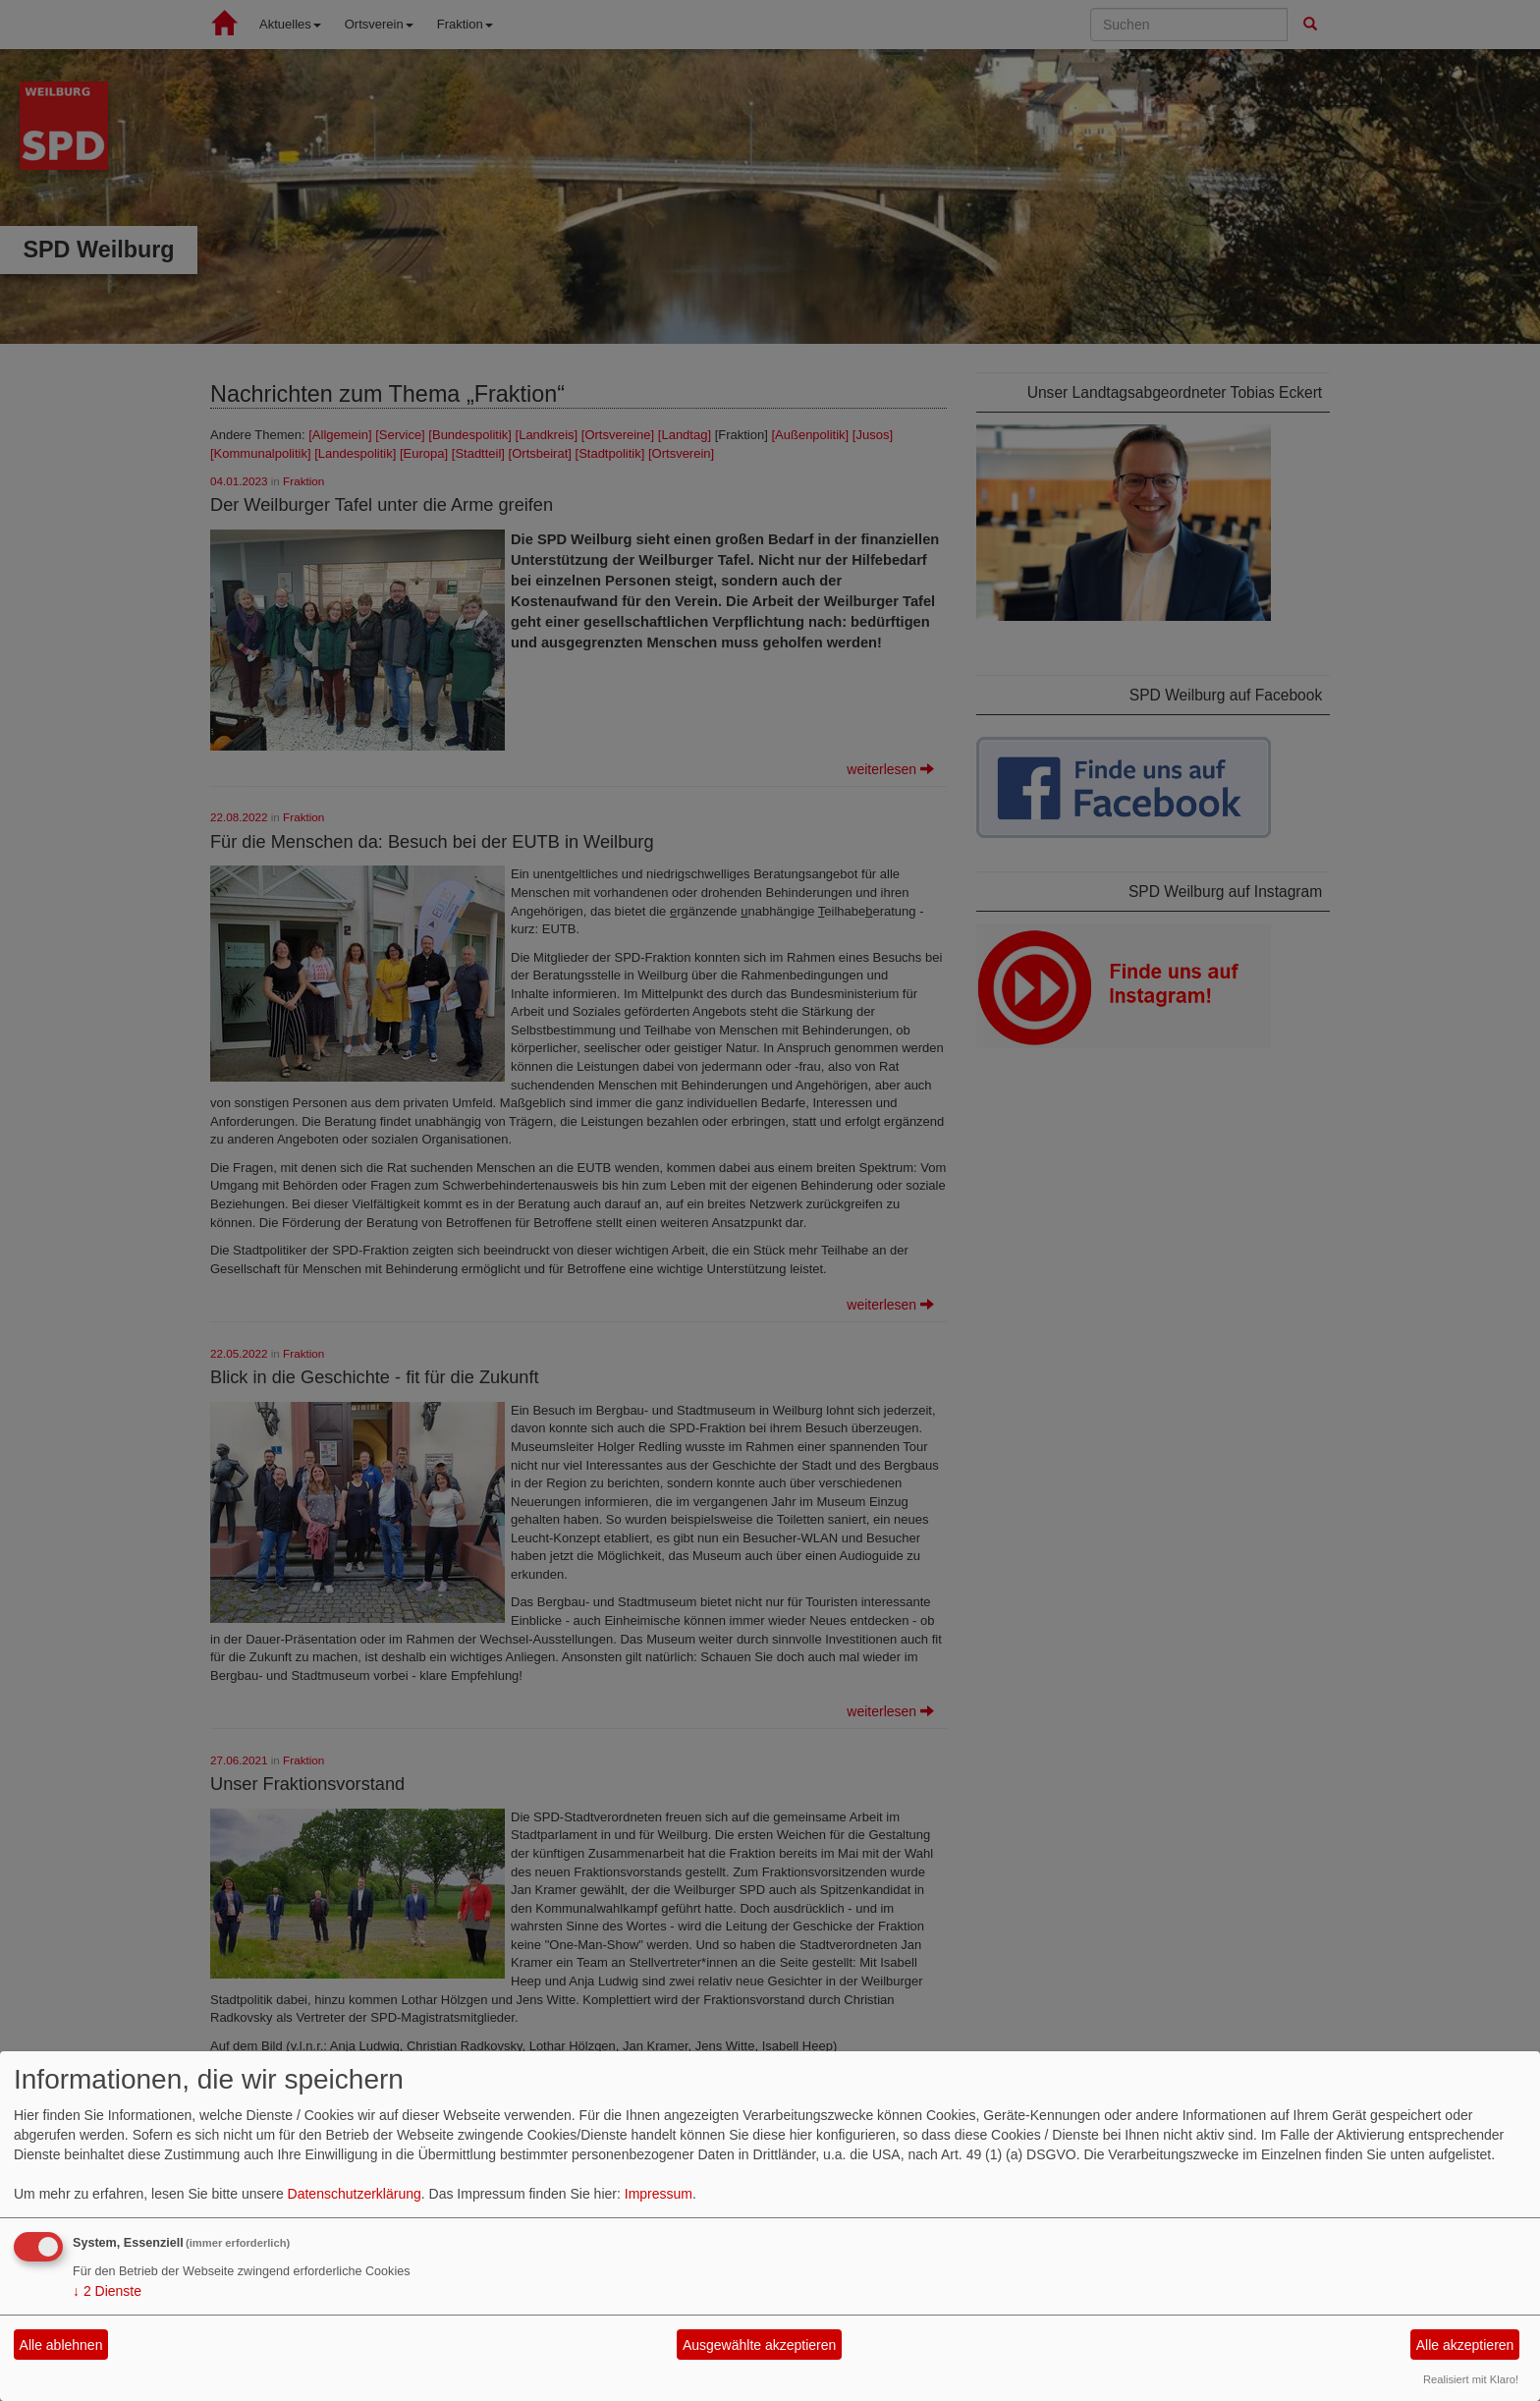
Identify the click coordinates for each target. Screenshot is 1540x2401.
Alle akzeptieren (1465, 2345)
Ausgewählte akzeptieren (759, 2345)
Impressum (658, 2194)
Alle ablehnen (61, 2345)
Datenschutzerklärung (354, 2194)
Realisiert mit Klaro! (1470, 2379)
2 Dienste (107, 2291)
